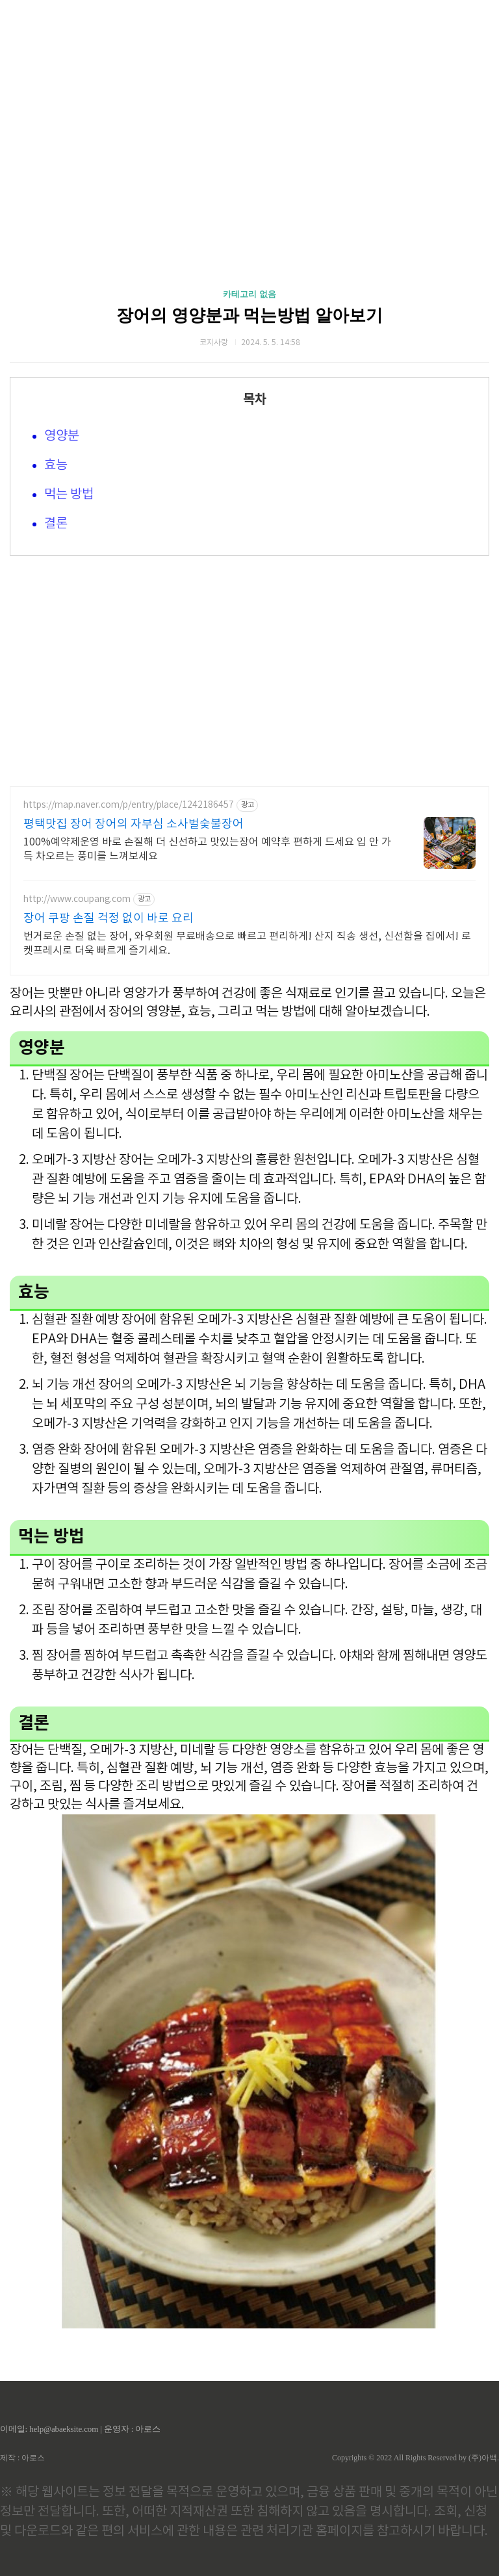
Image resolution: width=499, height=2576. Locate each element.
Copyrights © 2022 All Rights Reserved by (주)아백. (415, 2457)
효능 (56, 465)
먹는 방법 (69, 494)
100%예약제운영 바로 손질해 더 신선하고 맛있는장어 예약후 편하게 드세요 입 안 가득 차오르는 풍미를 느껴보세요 (207, 849)
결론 (56, 524)
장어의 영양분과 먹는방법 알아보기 (249, 315)
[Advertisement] (249, 123)
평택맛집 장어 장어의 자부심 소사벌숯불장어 (133, 824)
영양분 (61, 436)
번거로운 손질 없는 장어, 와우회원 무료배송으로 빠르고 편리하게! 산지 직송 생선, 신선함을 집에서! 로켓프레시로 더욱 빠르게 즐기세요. (247, 944)
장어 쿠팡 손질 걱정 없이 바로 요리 (108, 918)
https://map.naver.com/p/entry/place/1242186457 (128, 805)
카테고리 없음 (249, 294)
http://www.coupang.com (77, 899)
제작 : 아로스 (22, 2457)
